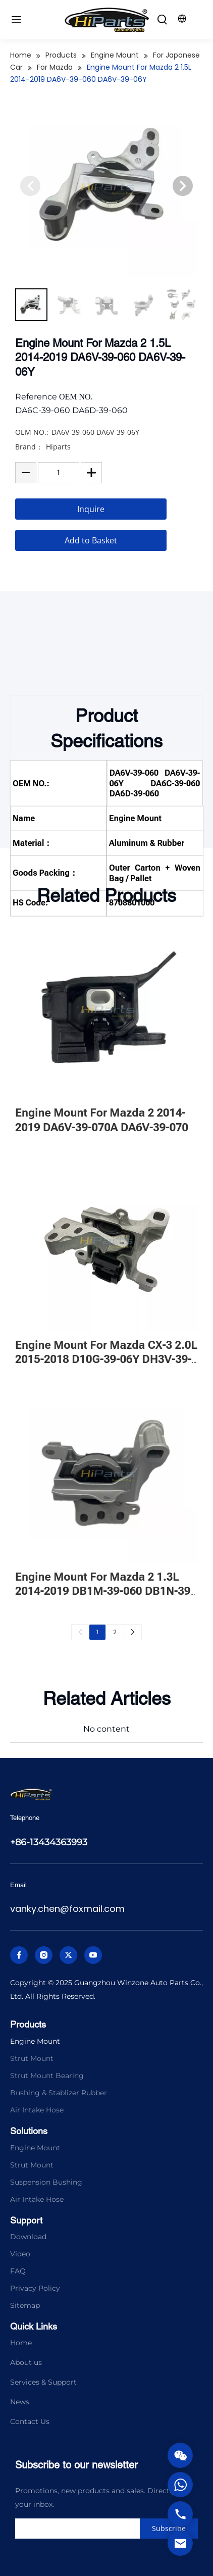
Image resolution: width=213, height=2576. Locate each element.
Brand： (29, 464)
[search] (97, 2528)
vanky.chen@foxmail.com (67, 1908)
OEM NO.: (31, 449)
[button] (183, 204)
